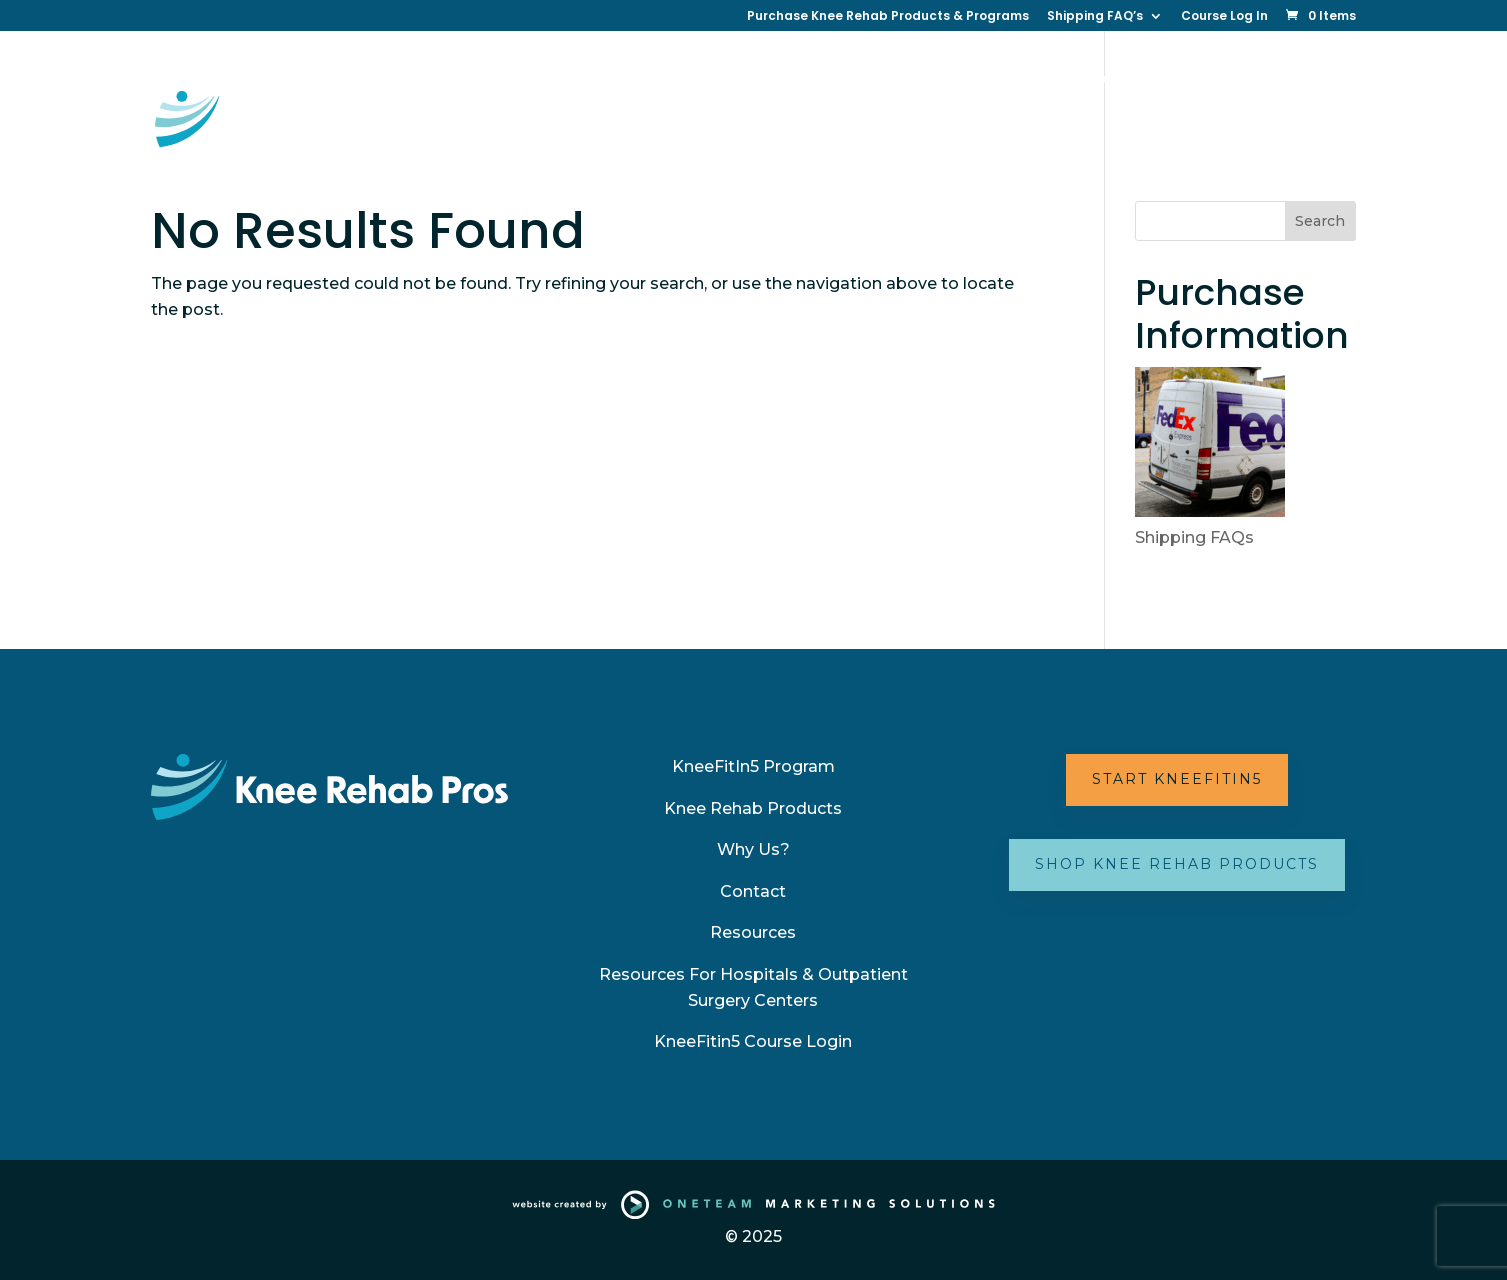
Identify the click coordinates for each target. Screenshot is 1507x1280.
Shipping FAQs (1194, 537)
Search (1320, 221)
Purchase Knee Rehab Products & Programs (888, 17)
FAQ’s (881, 143)
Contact (1018, 79)
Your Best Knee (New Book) (578, 143)
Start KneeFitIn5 (1177, 779)
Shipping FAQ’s (1095, 17)
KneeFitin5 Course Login (753, 1041)
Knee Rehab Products (753, 808)
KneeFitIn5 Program (753, 766)
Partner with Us (758, 143)
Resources (1114, 79)
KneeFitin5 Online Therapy (576, 79)
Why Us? (931, 79)
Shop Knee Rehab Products (1177, 864)
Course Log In (1224, 17)
